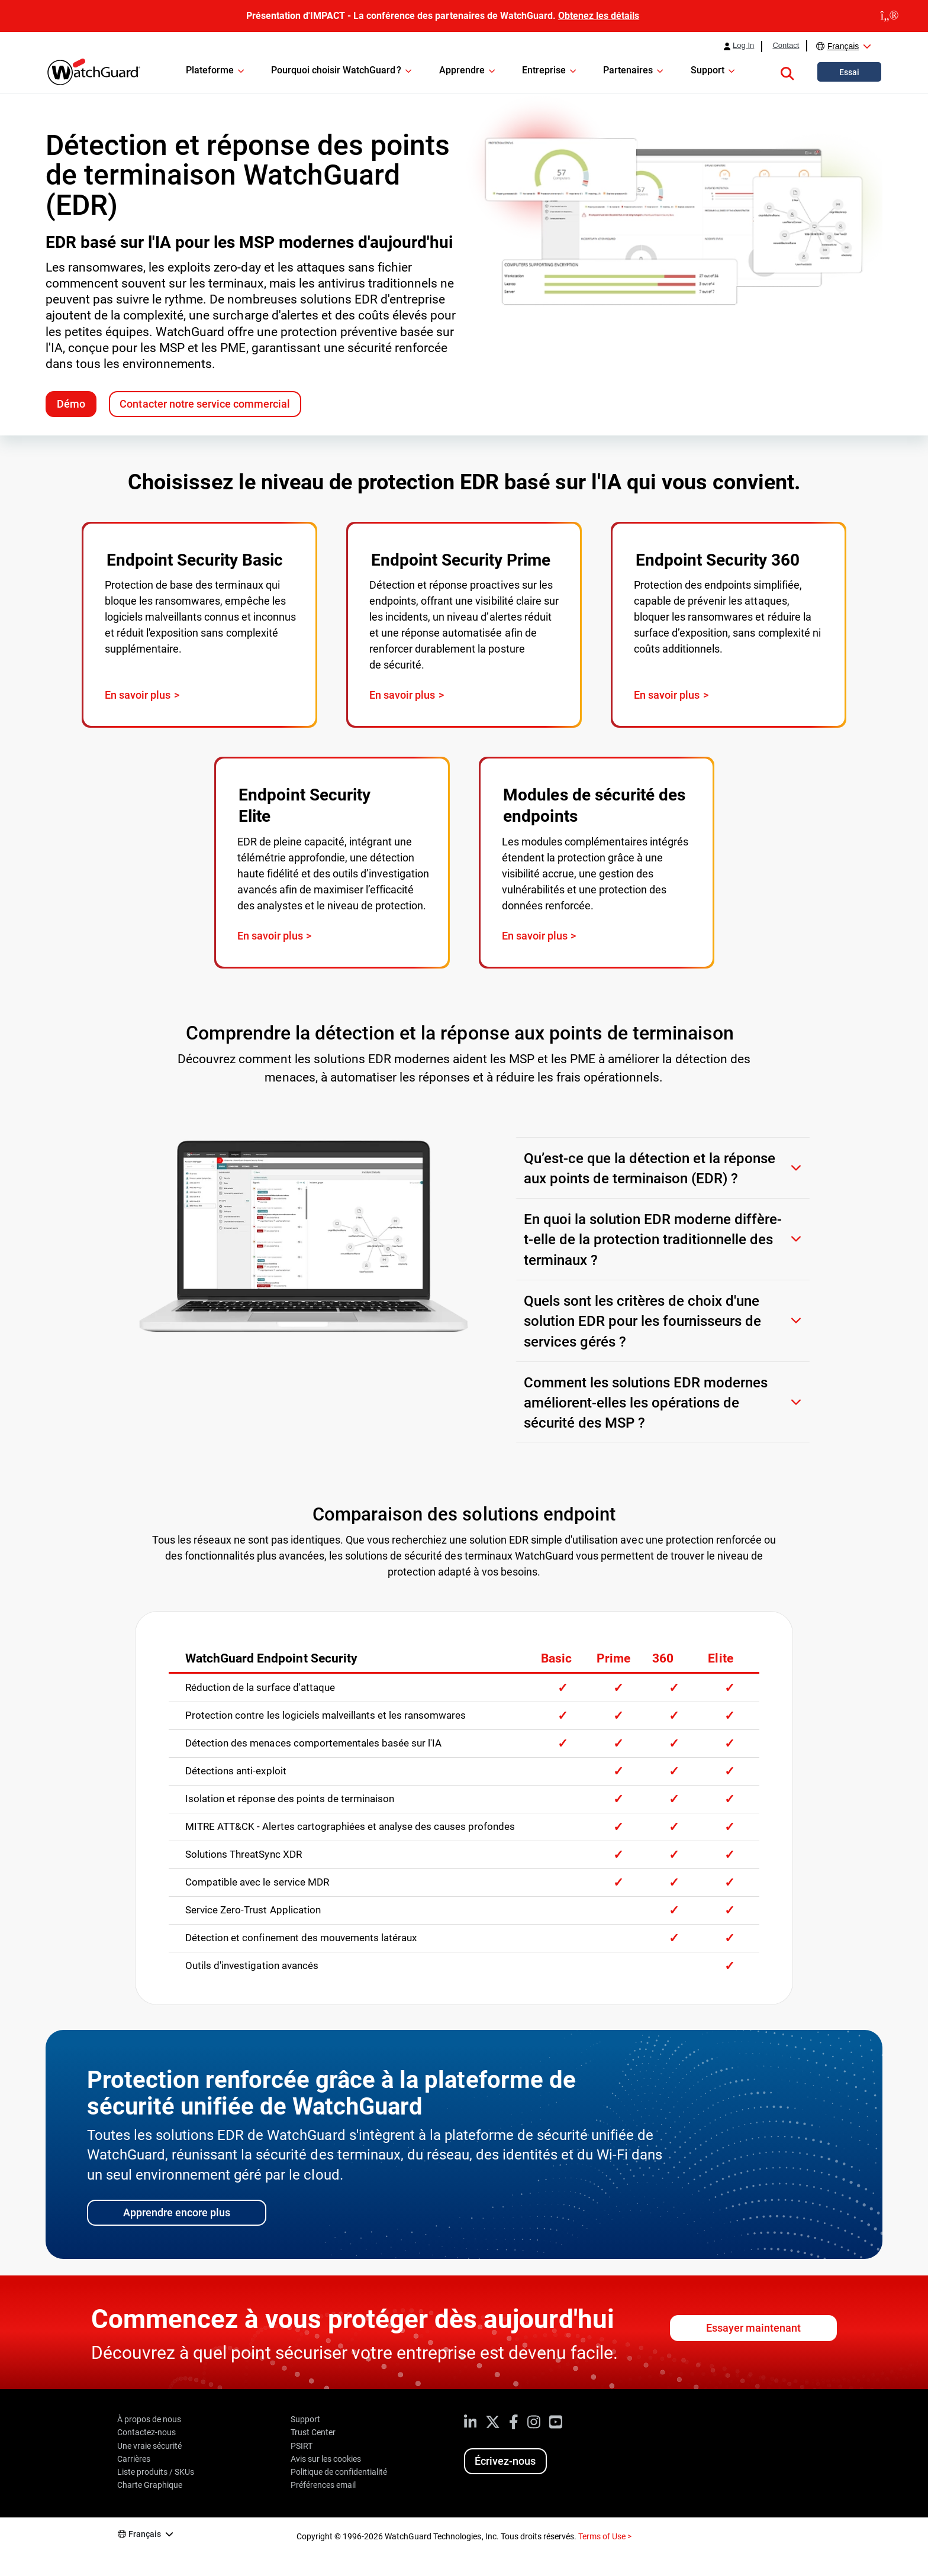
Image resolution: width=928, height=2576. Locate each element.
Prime (613, 1658)
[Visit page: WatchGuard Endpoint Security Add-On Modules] (596, 863)
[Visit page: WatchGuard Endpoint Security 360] (728, 625)
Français (843, 46)
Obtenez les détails (598, 15)
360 (663, 1658)
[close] (890, 16)
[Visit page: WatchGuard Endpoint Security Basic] (199, 625)
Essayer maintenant (753, 2328)
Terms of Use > (604, 2536)
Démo (71, 404)
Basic (556, 1658)
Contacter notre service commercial (204, 404)
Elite (720, 1658)
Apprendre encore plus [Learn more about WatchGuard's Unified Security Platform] (176, 2212)
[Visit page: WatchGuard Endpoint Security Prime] (464, 625)
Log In (743, 45)
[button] (787, 71)
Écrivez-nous (505, 2461)
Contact (785, 45)
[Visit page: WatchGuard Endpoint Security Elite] (332, 863)
